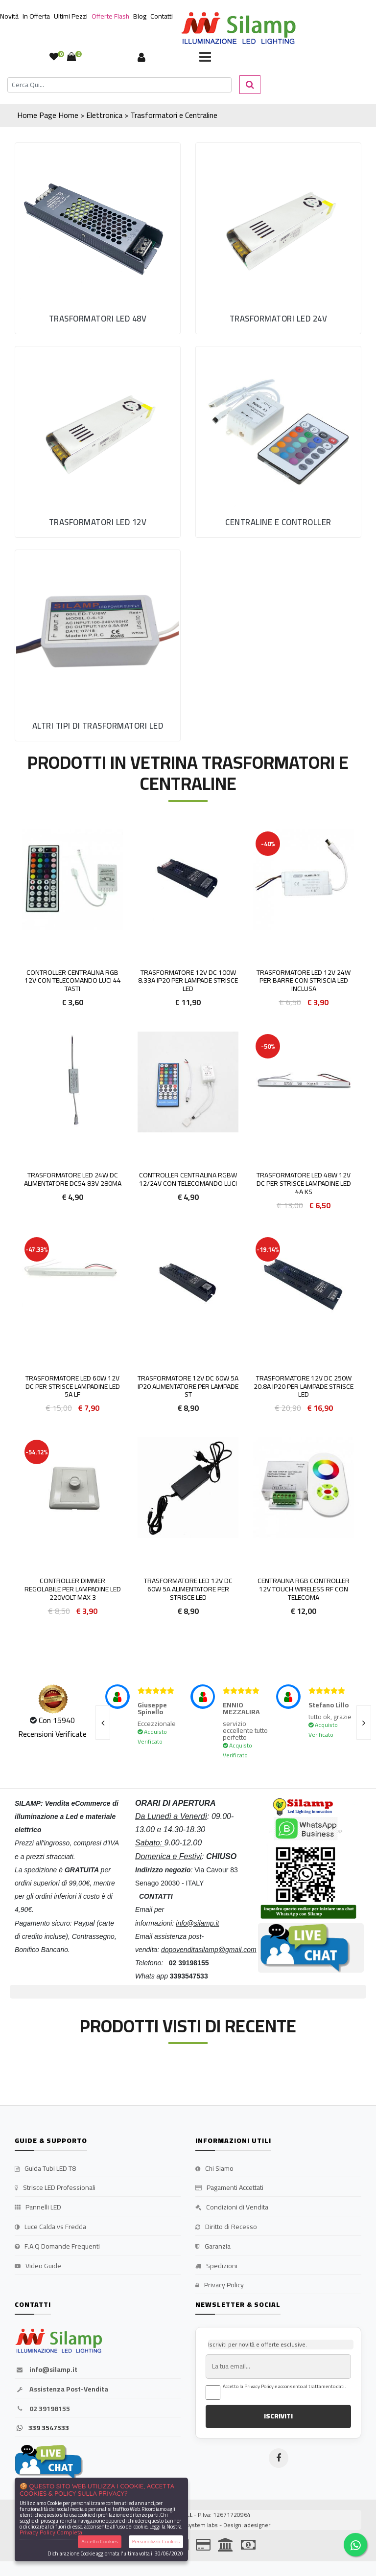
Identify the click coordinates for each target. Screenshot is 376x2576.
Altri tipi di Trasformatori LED (98, 726)
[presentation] (102, 1722)
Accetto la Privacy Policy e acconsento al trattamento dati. (284, 2387)
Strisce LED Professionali (55, 2188)
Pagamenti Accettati (229, 2188)
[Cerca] (119, 84)
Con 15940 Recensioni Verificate (52, 1727)
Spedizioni (216, 2266)
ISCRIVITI (278, 2416)
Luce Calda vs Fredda (50, 2227)
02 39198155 (42, 2409)
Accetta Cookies (99, 2541)
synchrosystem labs (191, 2524)
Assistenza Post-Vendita (61, 2389)
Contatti (161, 16)
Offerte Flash (110, 16)
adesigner (257, 2524)
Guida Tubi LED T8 (45, 2169)
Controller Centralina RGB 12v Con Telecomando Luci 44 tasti (72, 980)
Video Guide (38, 2266)
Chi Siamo (214, 2169)
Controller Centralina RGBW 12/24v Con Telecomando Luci (188, 1179)
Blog (139, 16)
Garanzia (213, 2247)
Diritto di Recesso (226, 2227)
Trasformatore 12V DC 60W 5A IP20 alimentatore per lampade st (188, 1386)
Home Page (36, 115)
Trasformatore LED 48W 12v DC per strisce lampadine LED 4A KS (304, 1183)
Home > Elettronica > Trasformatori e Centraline (137, 115)
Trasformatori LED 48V (98, 318)
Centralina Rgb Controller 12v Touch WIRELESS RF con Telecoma (304, 1589)
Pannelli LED (38, 2207)
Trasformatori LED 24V (279, 318)
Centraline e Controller (278, 522)
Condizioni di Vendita (231, 2207)
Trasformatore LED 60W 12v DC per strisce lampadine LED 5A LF (72, 1386)
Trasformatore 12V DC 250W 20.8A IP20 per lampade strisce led (303, 1386)
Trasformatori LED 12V (98, 522)
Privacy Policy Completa (51, 2532)
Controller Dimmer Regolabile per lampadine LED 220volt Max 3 (72, 1589)
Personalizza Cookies (156, 2541)
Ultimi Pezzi (71, 16)
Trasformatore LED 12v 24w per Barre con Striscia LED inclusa (304, 980)
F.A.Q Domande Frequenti (57, 2247)
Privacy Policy (219, 2285)
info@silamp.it (46, 2370)
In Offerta (36, 16)
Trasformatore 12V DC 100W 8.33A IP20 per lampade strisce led (188, 980)
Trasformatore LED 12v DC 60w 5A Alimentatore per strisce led (188, 1589)
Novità (9, 16)
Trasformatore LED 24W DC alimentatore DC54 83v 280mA (72, 1179)
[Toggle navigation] (205, 57)
